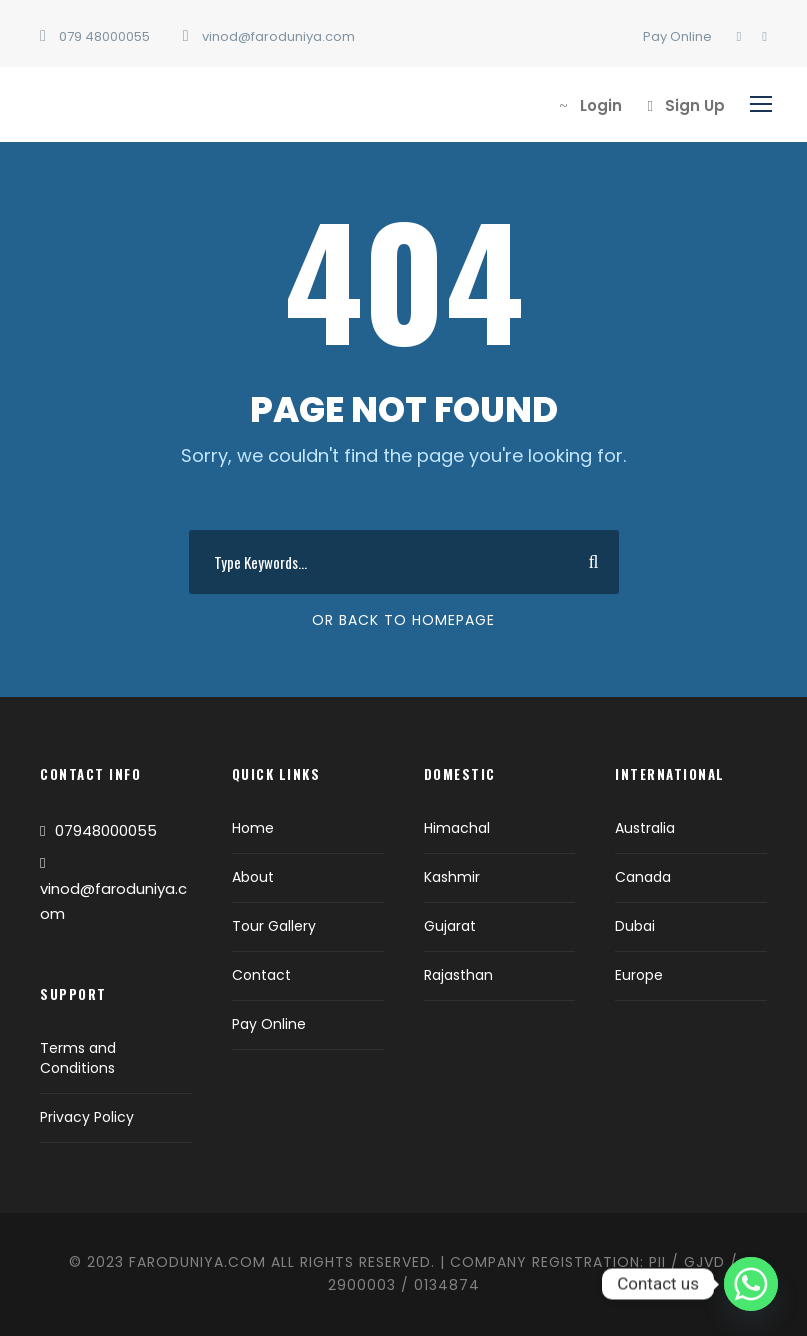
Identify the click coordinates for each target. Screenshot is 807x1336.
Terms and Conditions (78, 1058)
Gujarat (450, 926)
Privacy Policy (87, 1117)
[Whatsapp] (751, 1284)
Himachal (457, 828)
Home (253, 828)
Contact (261, 975)
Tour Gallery (274, 926)
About (253, 877)
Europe (639, 975)
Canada (643, 877)
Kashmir (452, 877)
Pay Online (677, 36)
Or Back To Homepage (403, 620)
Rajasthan (458, 975)
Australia (645, 828)
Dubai (635, 926)
